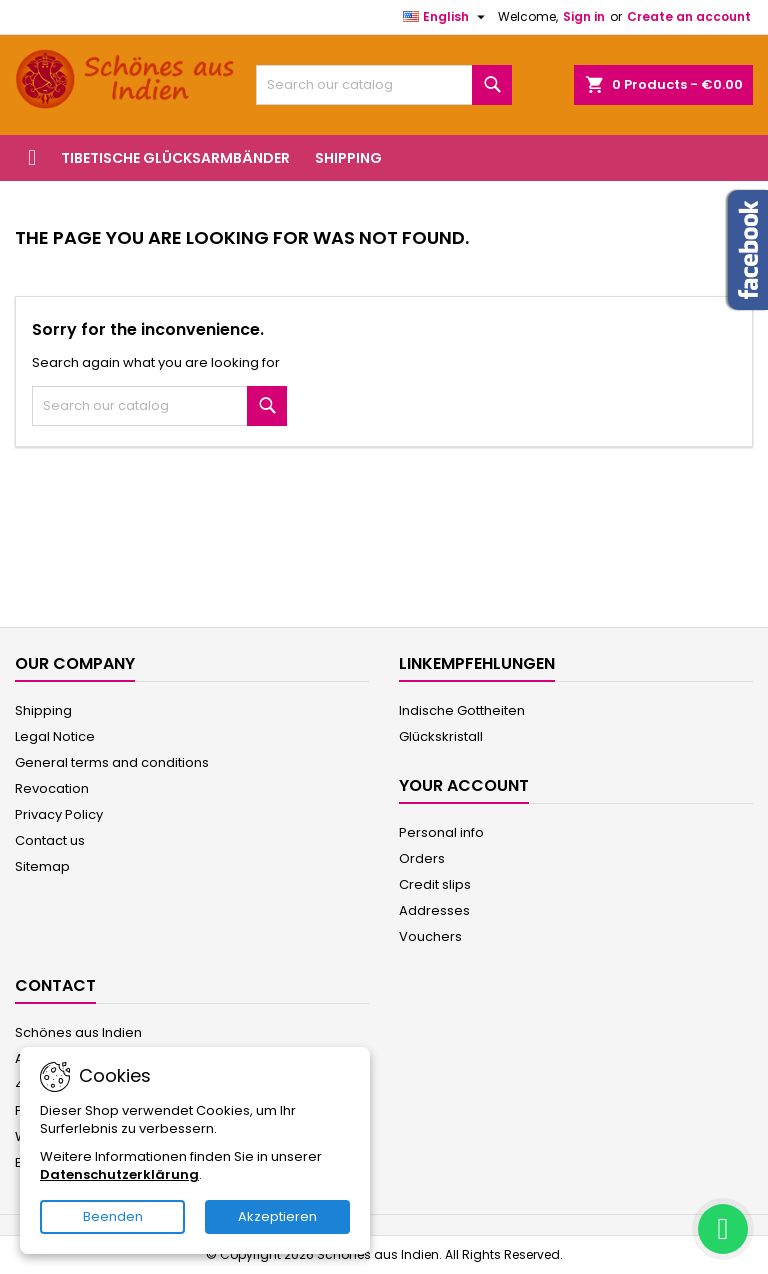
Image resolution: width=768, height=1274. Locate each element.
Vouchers (430, 936)
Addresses (434, 910)
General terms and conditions (112, 762)
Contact (55, 985)
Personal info (441, 832)
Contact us (50, 840)
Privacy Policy (59, 814)
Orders (422, 858)
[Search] (384, 85)
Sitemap (42, 866)
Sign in (584, 16)
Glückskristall (441, 736)
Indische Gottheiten (462, 710)
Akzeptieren (277, 1216)
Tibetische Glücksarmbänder (175, 158)
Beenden (113, 1216)
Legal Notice (55, 736)
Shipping (348, 158)
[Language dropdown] (446, 17)
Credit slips (435, 884)
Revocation (52, 788)
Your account (464, 785)
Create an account (689, 16)
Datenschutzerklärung (119, 1174)
